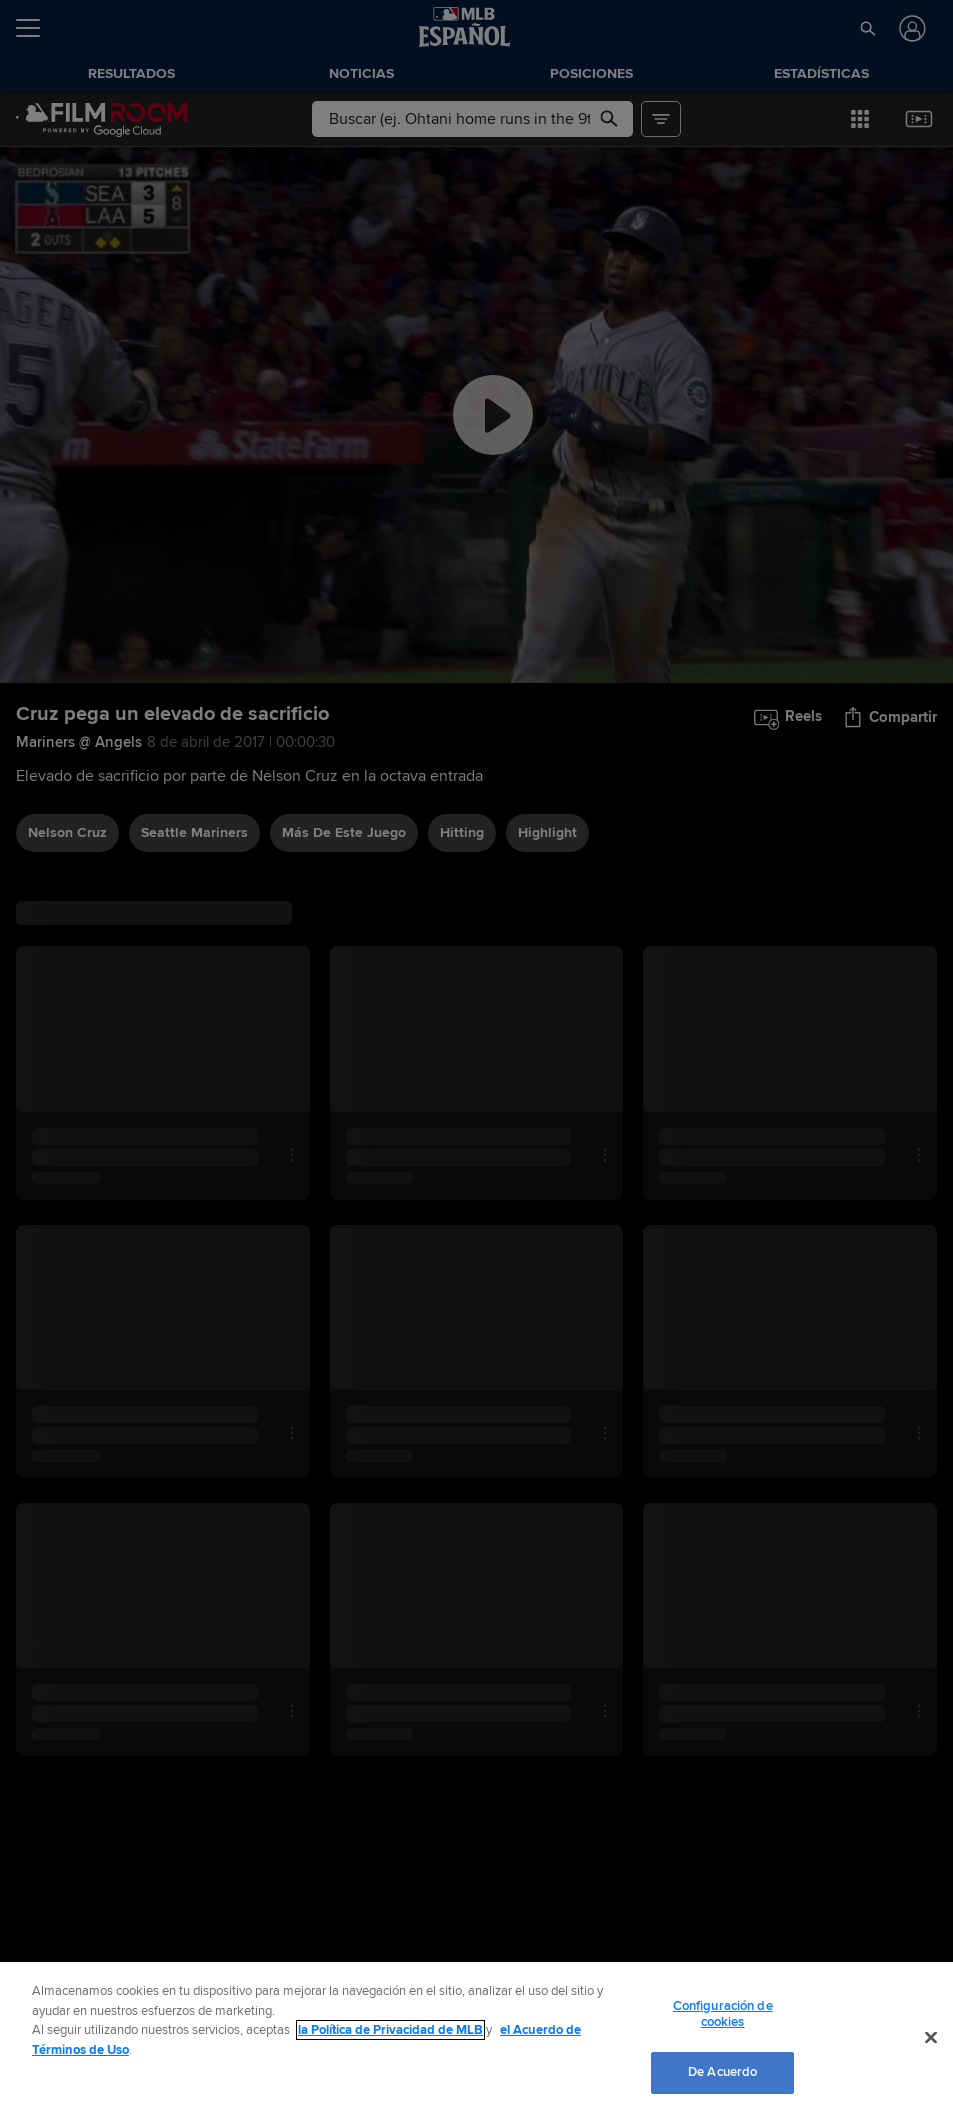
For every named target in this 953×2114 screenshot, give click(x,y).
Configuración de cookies (723, 2014)
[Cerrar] (931, 2038)
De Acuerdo (722, 2072)
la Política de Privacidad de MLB (390, 2030)
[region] (476, 2038)
